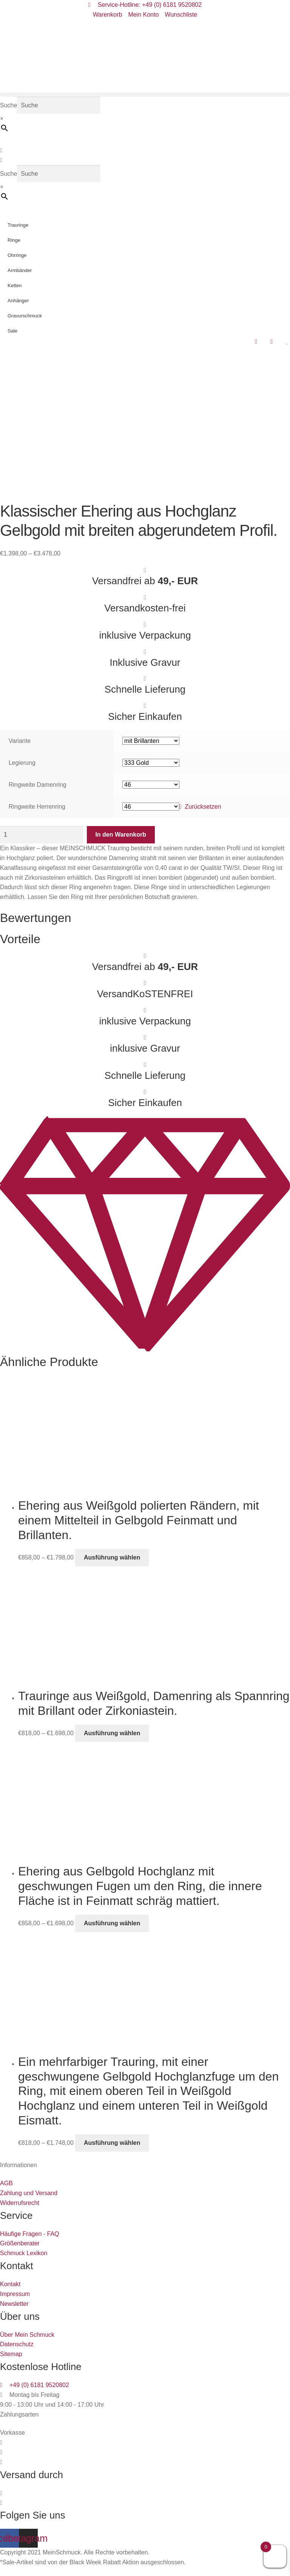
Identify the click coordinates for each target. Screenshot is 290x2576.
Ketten (15, 285)
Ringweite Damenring (37, 784)
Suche (8, 105)
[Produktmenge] (41, 834)
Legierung (22, 763)
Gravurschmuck (25, 316)
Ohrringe (17, 255)
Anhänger (18, 300)
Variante (20, 741)
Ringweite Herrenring (37, 806)
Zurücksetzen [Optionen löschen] (203, 806)
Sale (12, 331)
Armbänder (20, 270)
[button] (145, 95)
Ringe (14, 240)
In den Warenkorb (120, 834)
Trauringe (18, 225)
